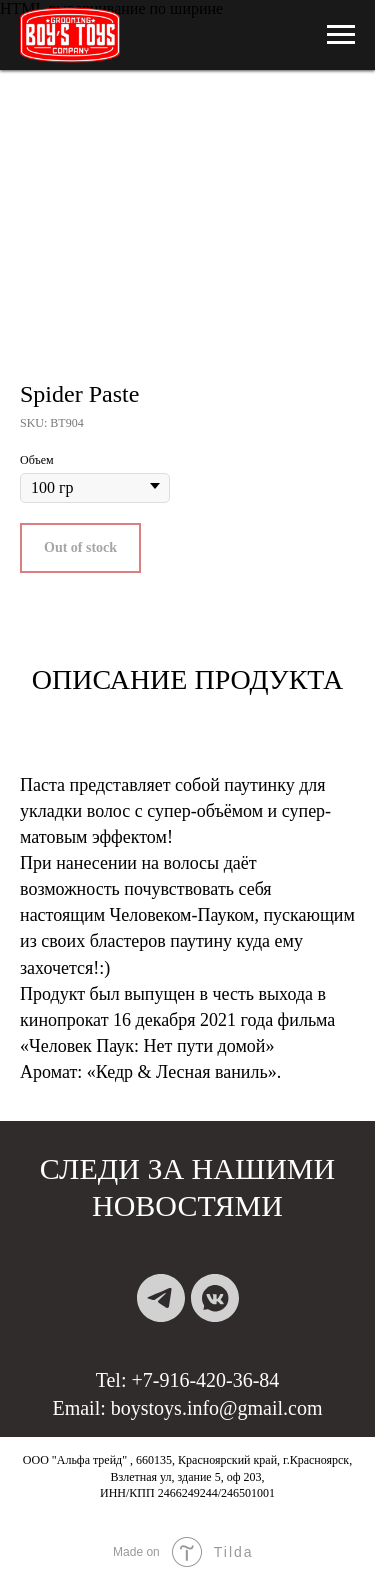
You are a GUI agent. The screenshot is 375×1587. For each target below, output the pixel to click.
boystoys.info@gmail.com (217, 1408)
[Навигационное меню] (341, 35)
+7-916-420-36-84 (205, 1380)
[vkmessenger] (215, 1298)
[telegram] (161, 1298)
